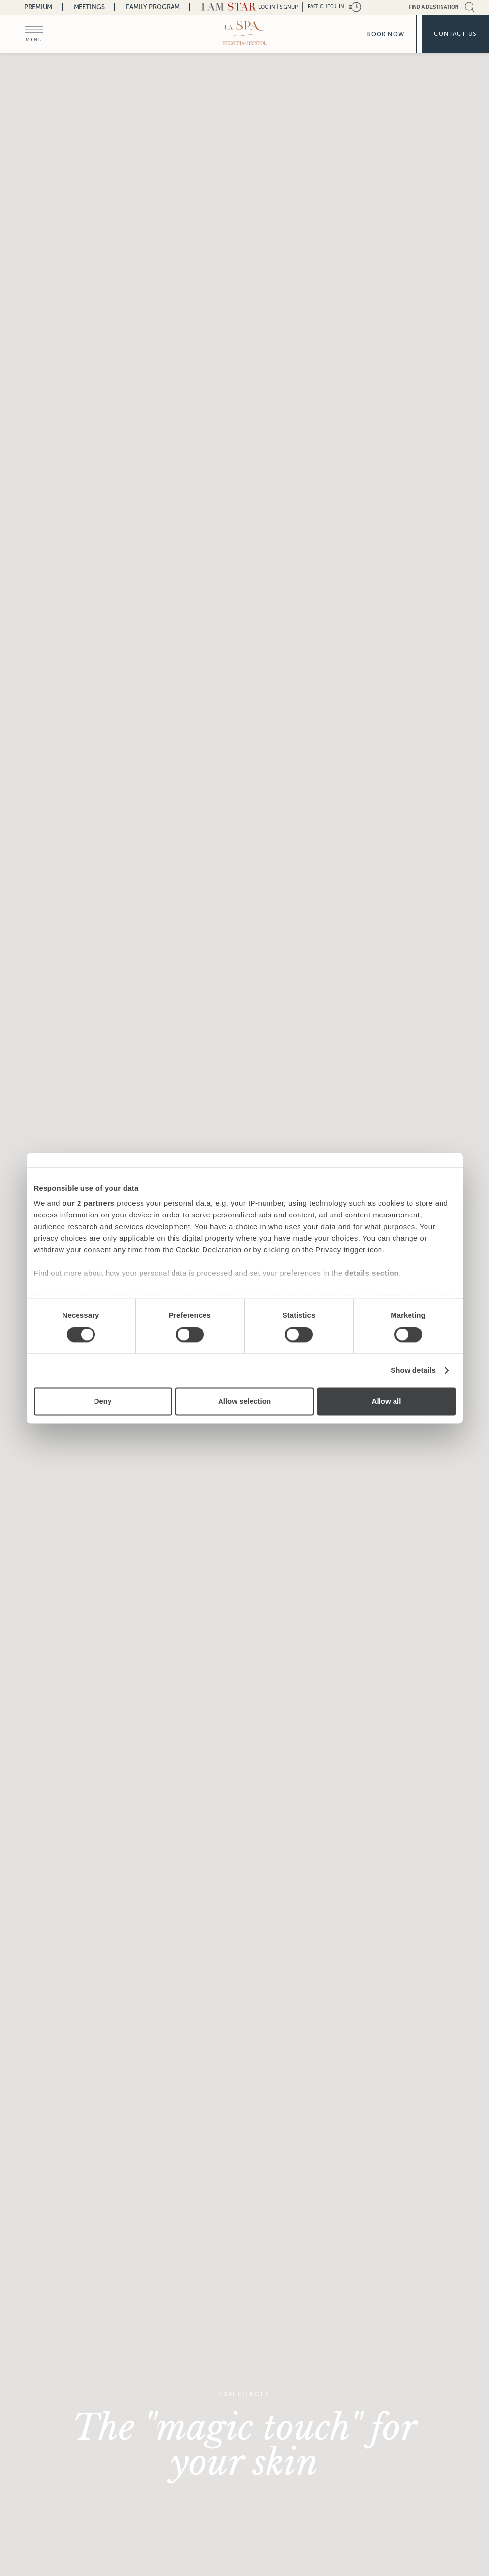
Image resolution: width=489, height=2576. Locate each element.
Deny (103, 1401)
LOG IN (266, 7)
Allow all (386, 1401)
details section (372, 1273)
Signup (289, 7)
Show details (413, 1370)
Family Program (153, 7)
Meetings (89, 7)
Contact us (455, 34)
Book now (385, 34)
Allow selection (244, 1401)
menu (34, 39)
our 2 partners (89, 1203)
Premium (38, 7)
